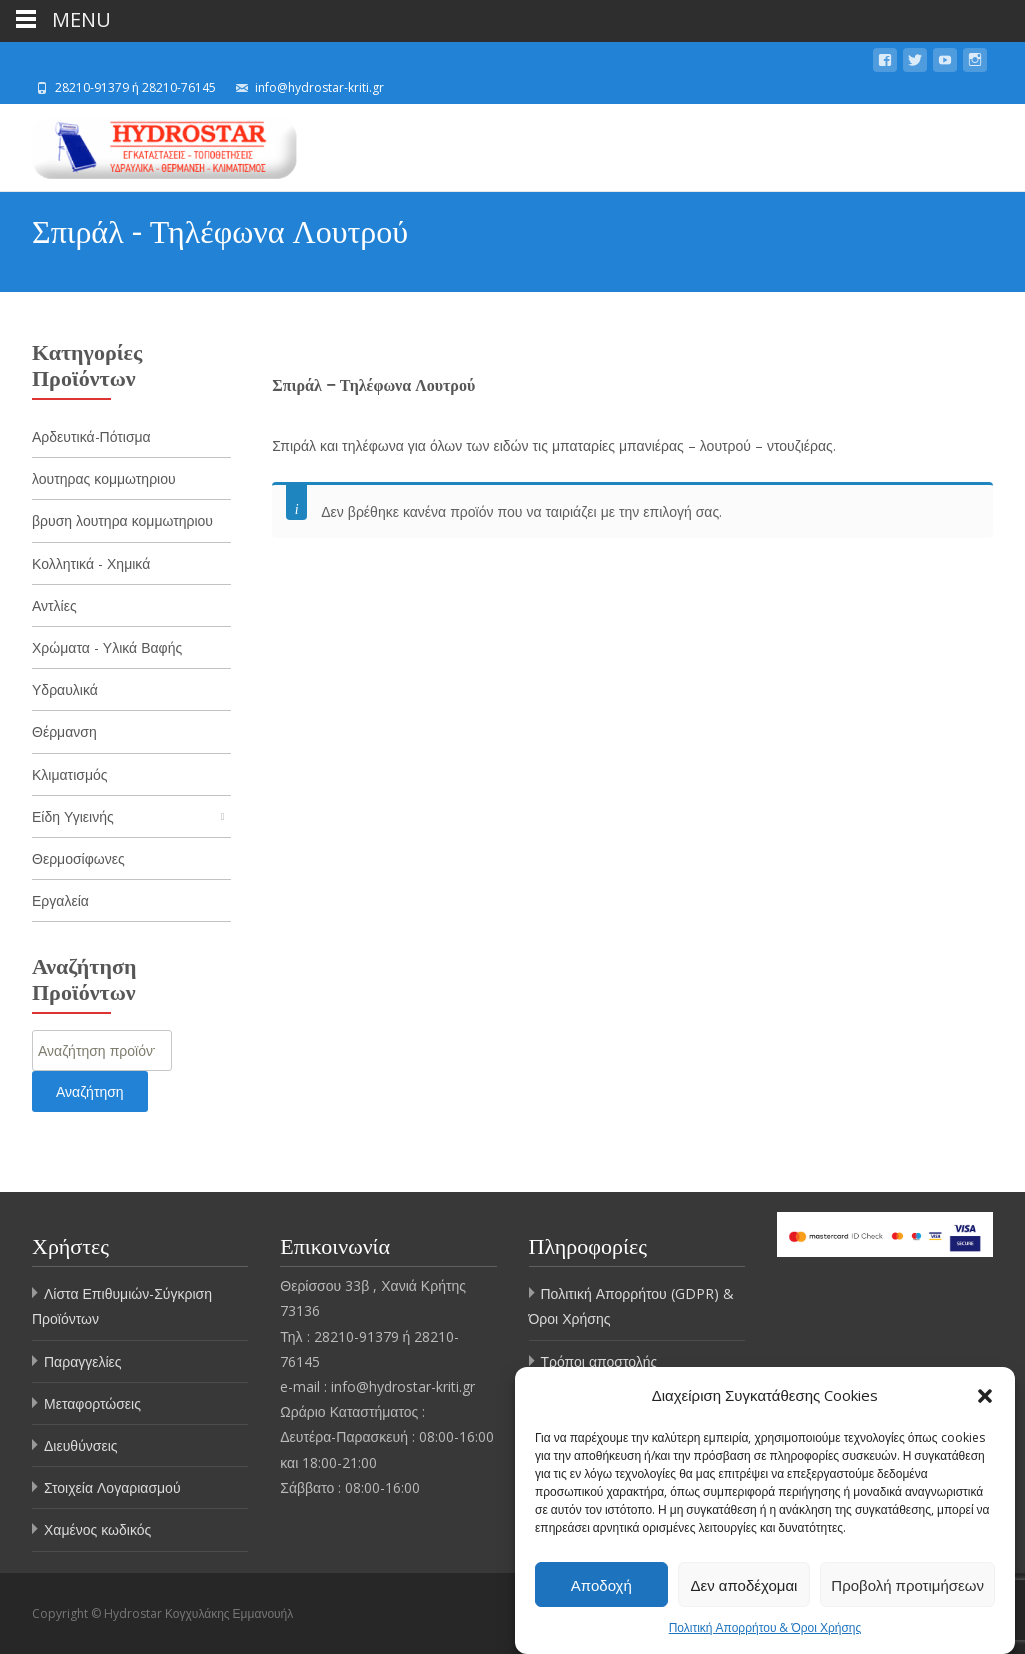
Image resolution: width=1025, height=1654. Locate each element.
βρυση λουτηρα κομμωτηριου (122, 520)
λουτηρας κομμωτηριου (104, 478)
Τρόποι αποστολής (599, 1361)
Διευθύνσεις (81, 1445)
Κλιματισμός (70, 774)
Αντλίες (54, 605)
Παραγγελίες (83, 1361)
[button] (985, 1396)
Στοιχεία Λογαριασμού (112, 1487)
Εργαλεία (60, 900)
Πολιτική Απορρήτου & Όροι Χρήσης (765, 1628)
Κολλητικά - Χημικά (91, 563)
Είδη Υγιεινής (73, 816)
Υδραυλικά (65, 689)
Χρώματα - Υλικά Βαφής (107, 647)
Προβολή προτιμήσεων (907, 1585)
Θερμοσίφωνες (78, 858)
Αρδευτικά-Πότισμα (91, 436)
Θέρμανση (64, 731)
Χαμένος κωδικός (97, 1529)
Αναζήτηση (90, 1091)
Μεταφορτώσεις (92, 1403)
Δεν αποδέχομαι (744, 1585)
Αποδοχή (601, 1585)
